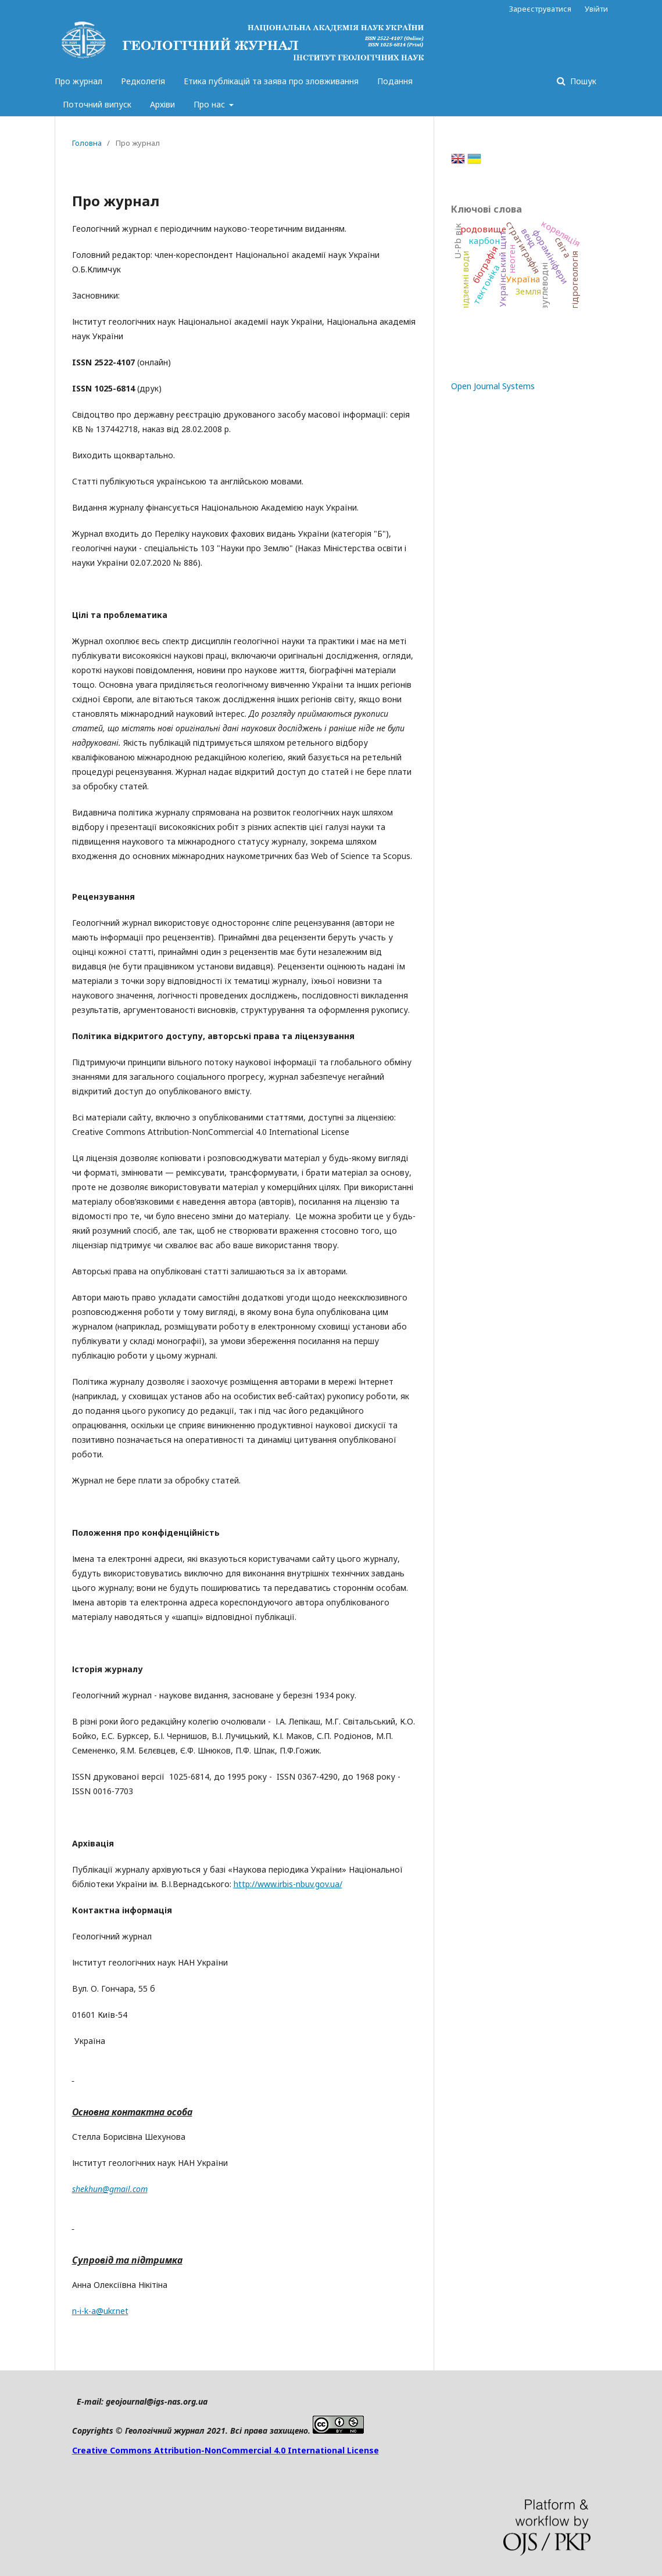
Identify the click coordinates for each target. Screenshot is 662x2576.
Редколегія (143, 81)
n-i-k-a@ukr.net (100, 2310)
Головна (87, 143)
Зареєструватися (540, 8)
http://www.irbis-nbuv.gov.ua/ (288, 1883)
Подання (395, 81)
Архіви (162, 104)
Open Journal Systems (493, 385)
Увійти (596, 8)
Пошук (582, 81)
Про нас (210, 104)
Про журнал (78, 81)
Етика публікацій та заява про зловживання (271, 81)
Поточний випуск (97, 104)
